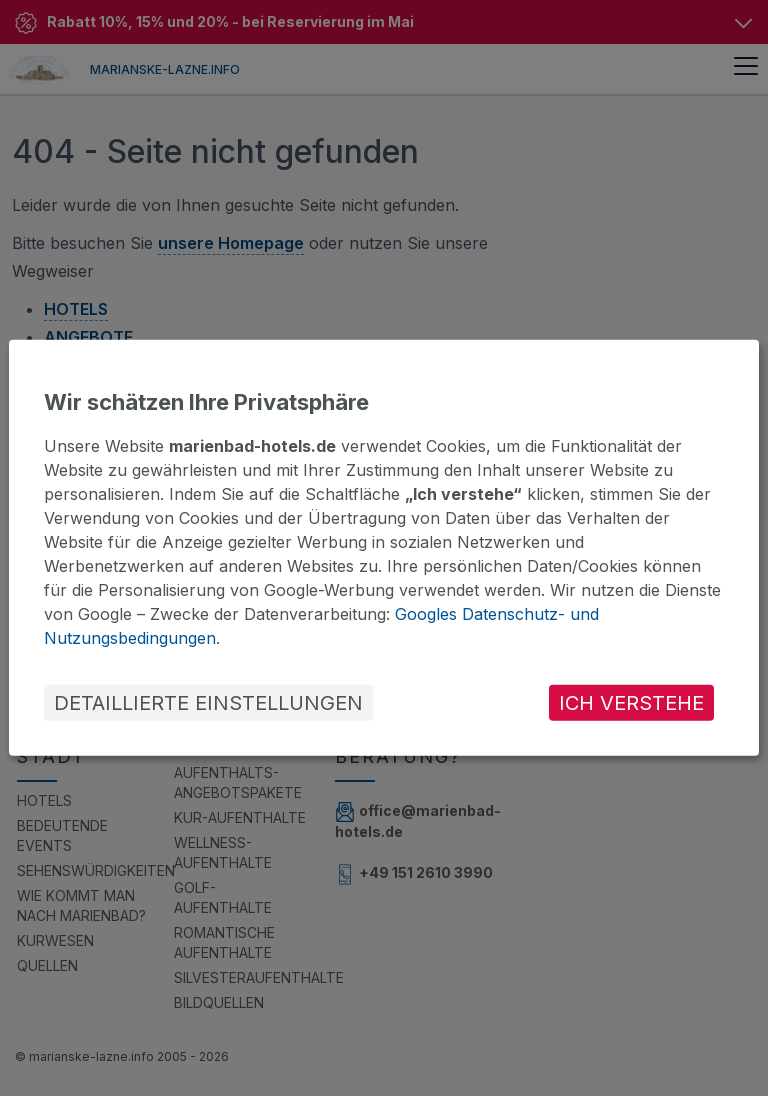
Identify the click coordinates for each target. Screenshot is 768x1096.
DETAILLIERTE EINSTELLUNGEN (208, 703)
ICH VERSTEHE (631, 703)
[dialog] (384, 548)
